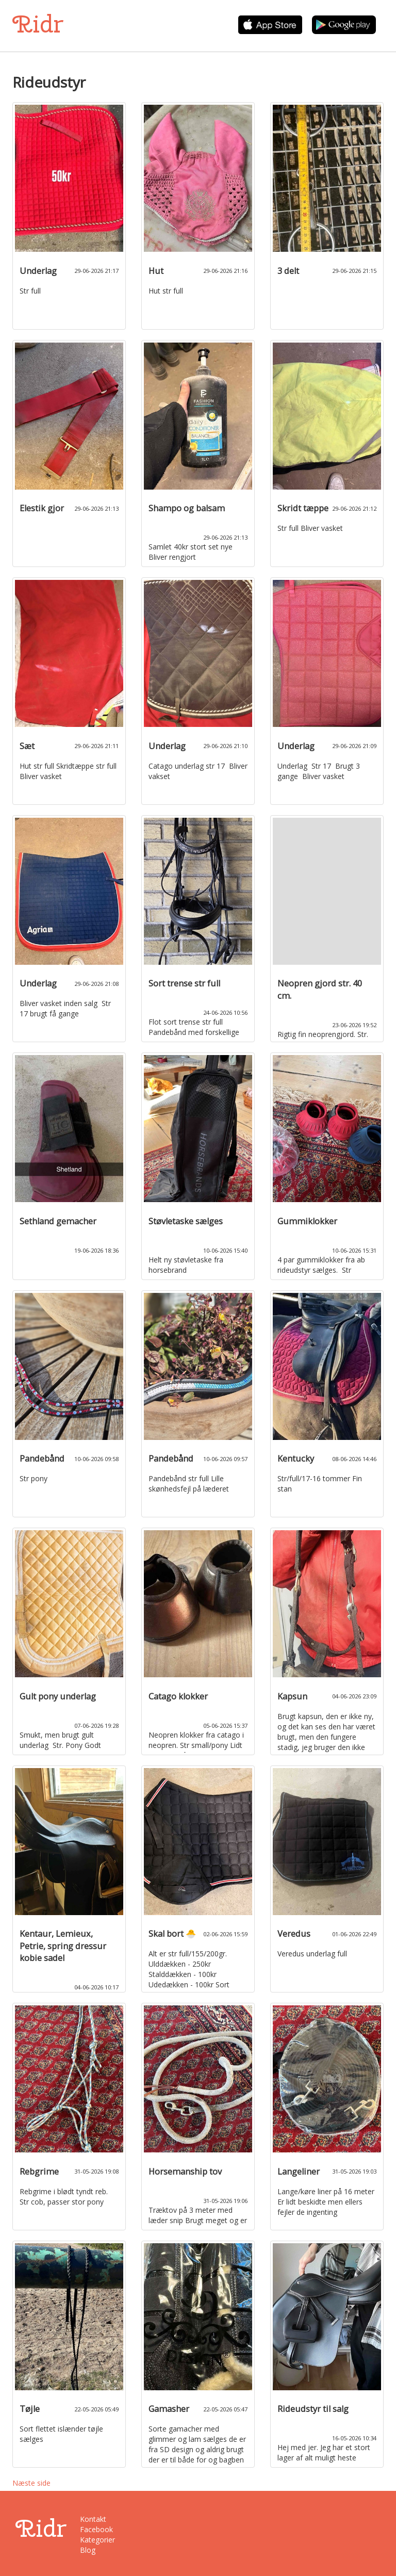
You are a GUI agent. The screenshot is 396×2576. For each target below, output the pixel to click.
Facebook (96, 2529)
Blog (87, 2550)
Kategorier (97, 2540)
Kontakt (93, 2519)
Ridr (37, 24)
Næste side (31, 2483)
